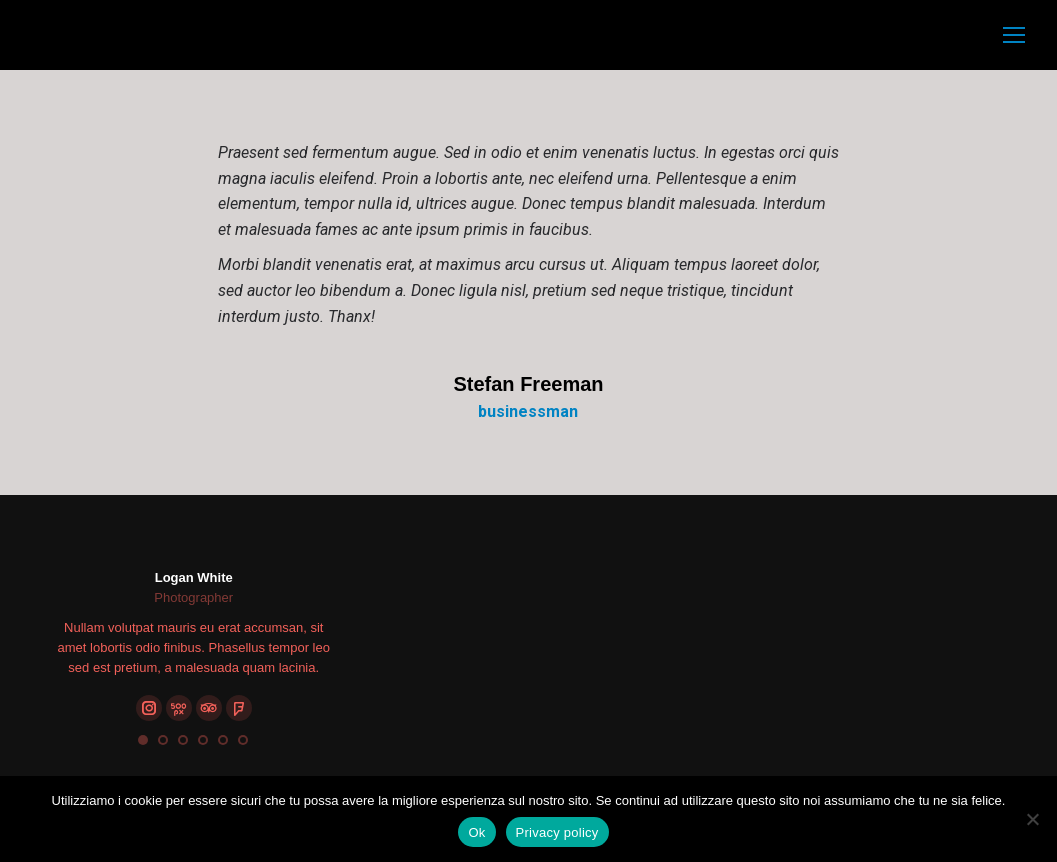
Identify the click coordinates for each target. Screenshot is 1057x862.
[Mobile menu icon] (1014, 35)
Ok (476, 832)
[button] (143, 740)
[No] (1032, 819)
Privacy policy (557, 832)
